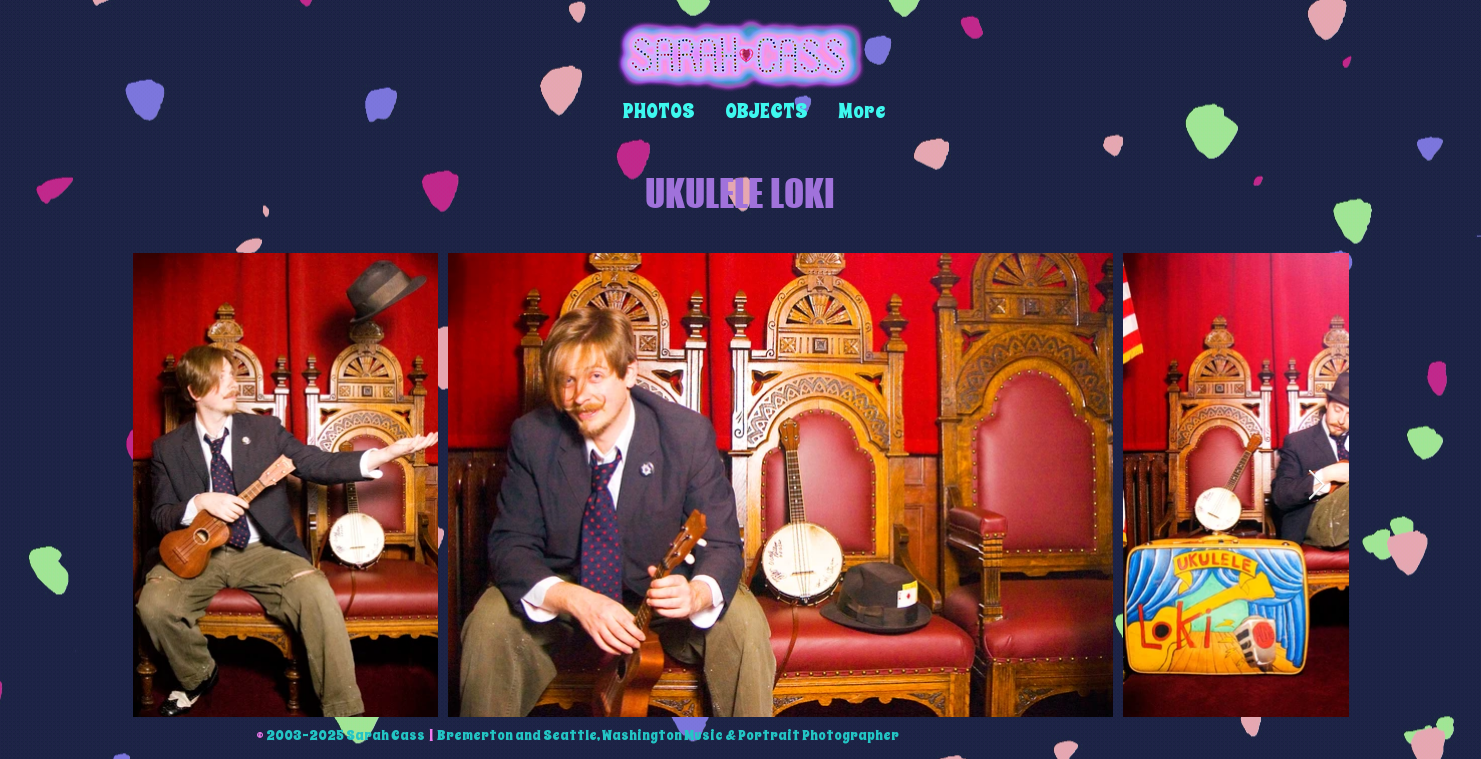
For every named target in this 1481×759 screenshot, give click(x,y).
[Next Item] (1316, 485)
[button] (659, 111)
